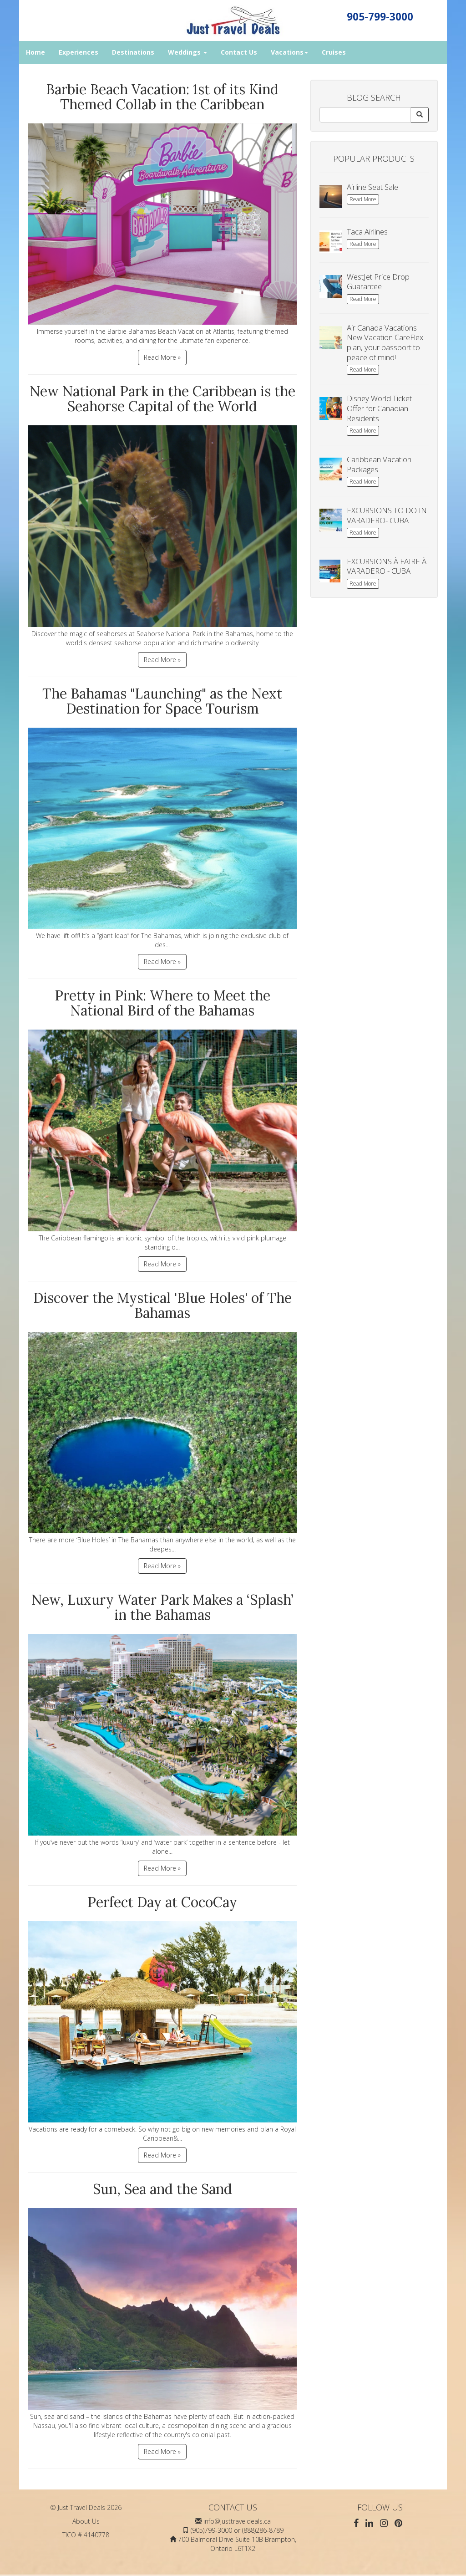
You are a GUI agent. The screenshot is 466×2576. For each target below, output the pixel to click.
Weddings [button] (187, 52)
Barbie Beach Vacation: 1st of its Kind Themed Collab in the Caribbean (162, 97)
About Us (86, 2521)
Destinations (133, 52)
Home (35, 52)
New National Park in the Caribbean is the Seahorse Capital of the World (162, 399)
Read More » (162, 357)
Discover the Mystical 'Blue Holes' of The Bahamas (162, 1305)
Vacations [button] (289, 52)
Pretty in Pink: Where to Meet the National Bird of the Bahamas (162, 1003)
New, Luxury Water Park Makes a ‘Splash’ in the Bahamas (162, 1607)
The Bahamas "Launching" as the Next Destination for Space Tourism (162, 701)
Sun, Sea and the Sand (162, 2189)
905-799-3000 (380, 17)
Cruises (334, 52)
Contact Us (239, 52)
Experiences (78, 52)
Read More (363, 199)
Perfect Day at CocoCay (162, 1902)
